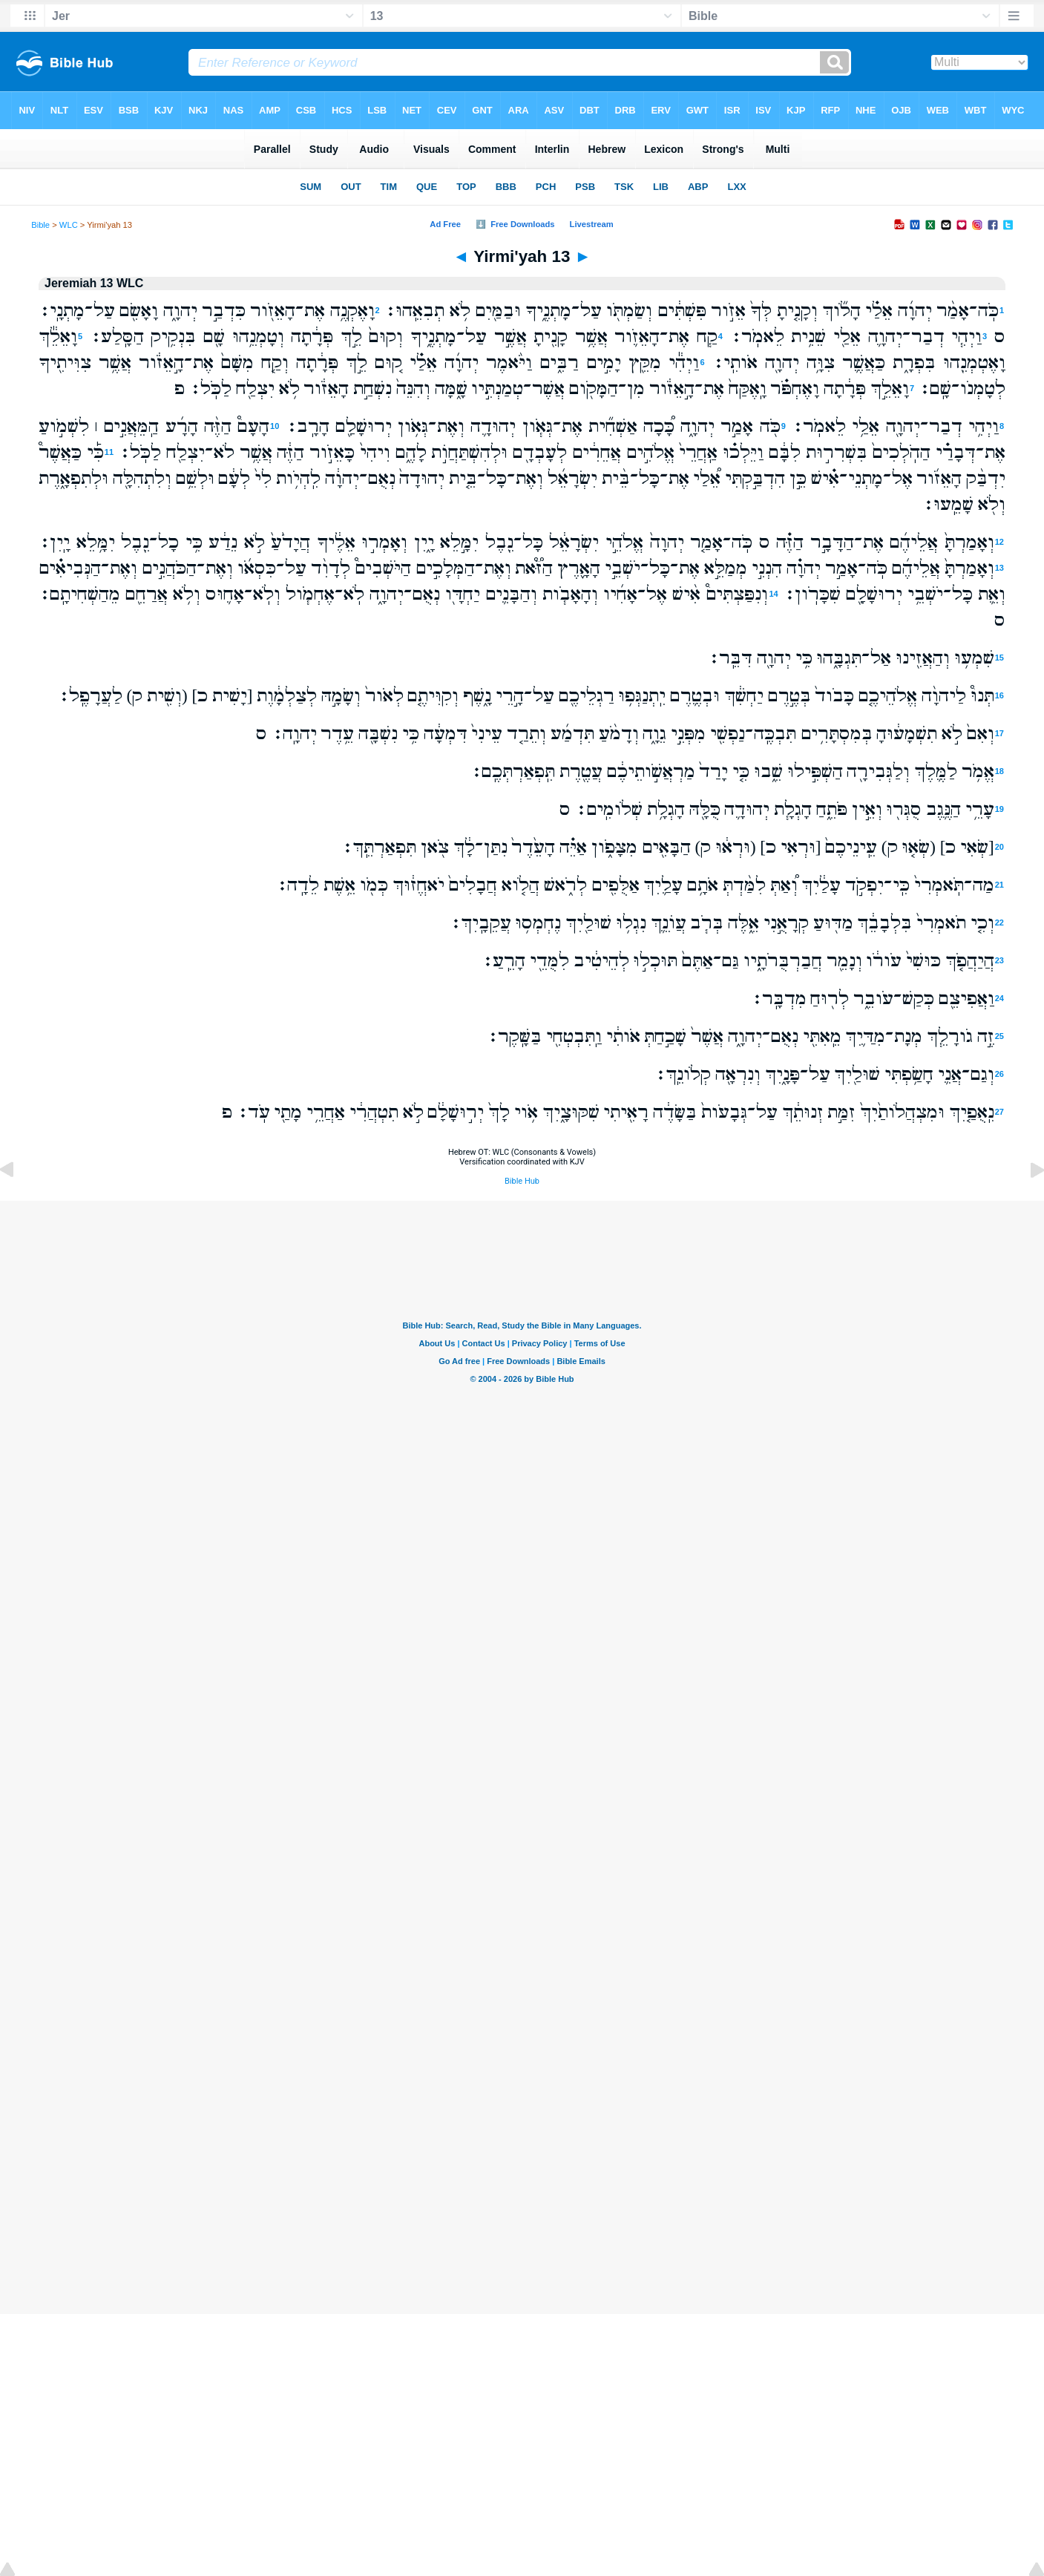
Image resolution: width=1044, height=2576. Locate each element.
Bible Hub (522, 1181)
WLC (68, 224)
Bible (40, 224)
